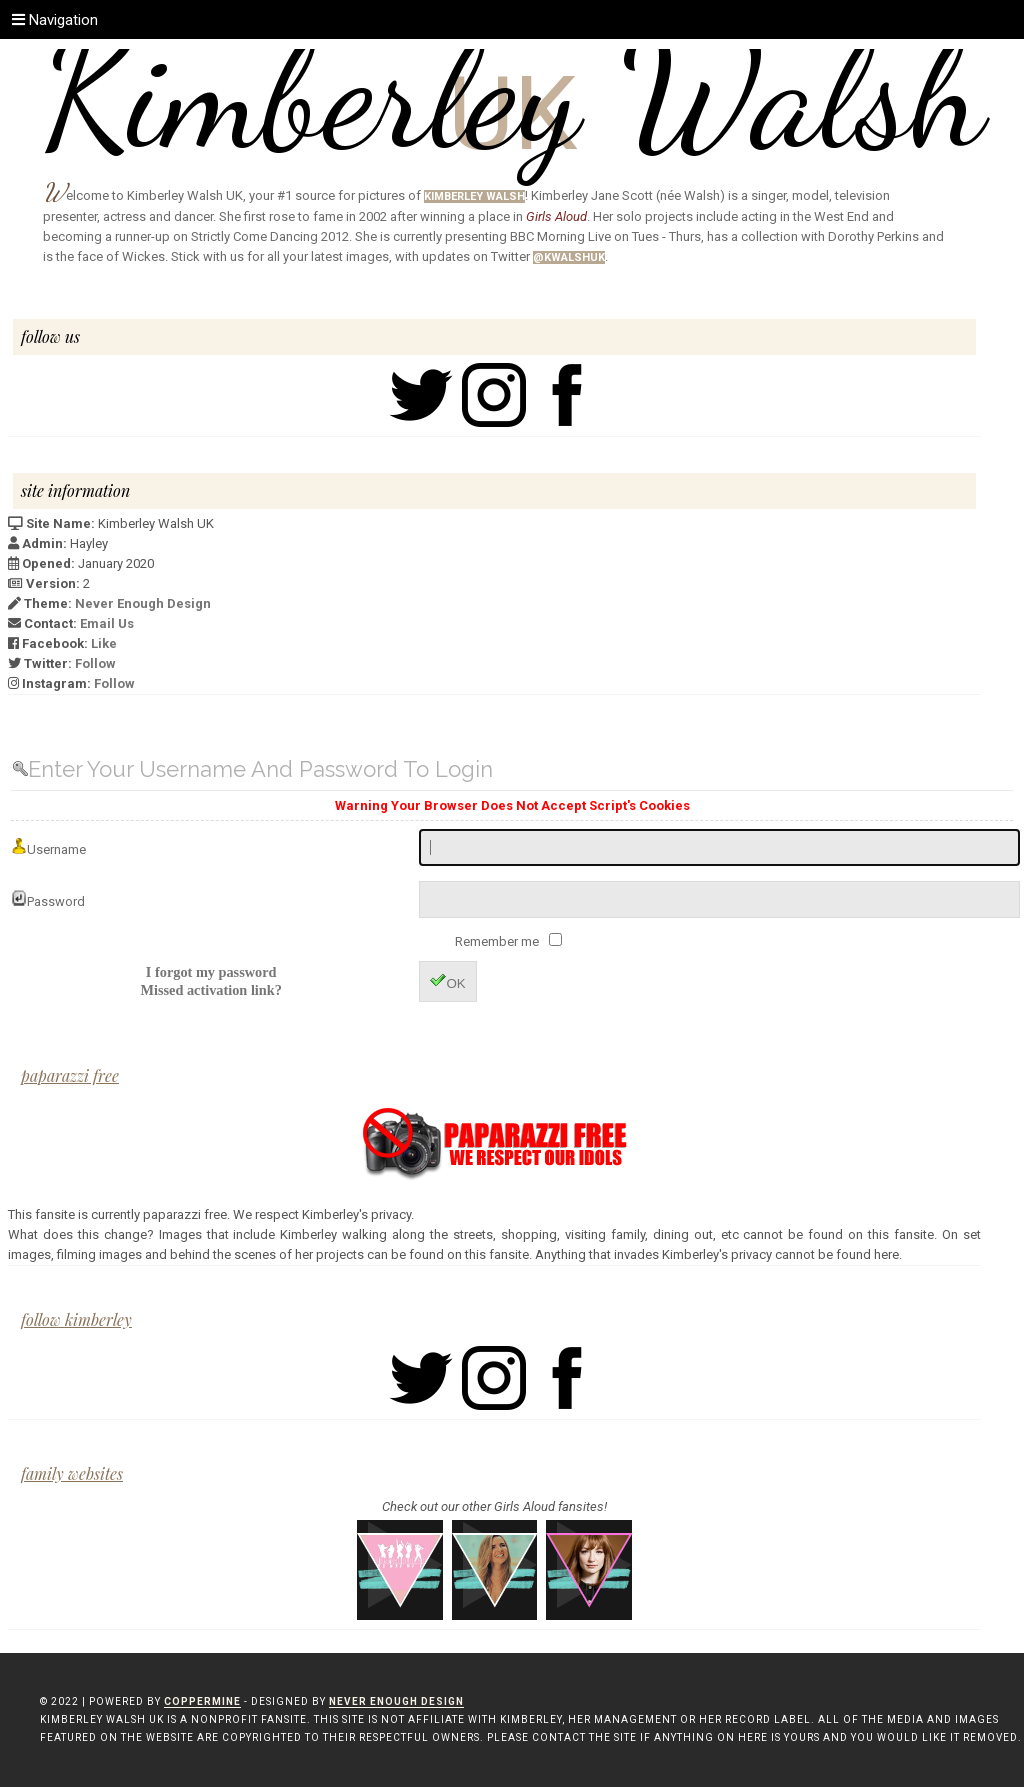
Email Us (107, 623)
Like (104, 643)
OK (447, 981)
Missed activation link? (210, 990)
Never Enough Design (143, 603)
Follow (95, 663)
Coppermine (202, 1701)
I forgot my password (211, 972)
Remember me (498, 941)
